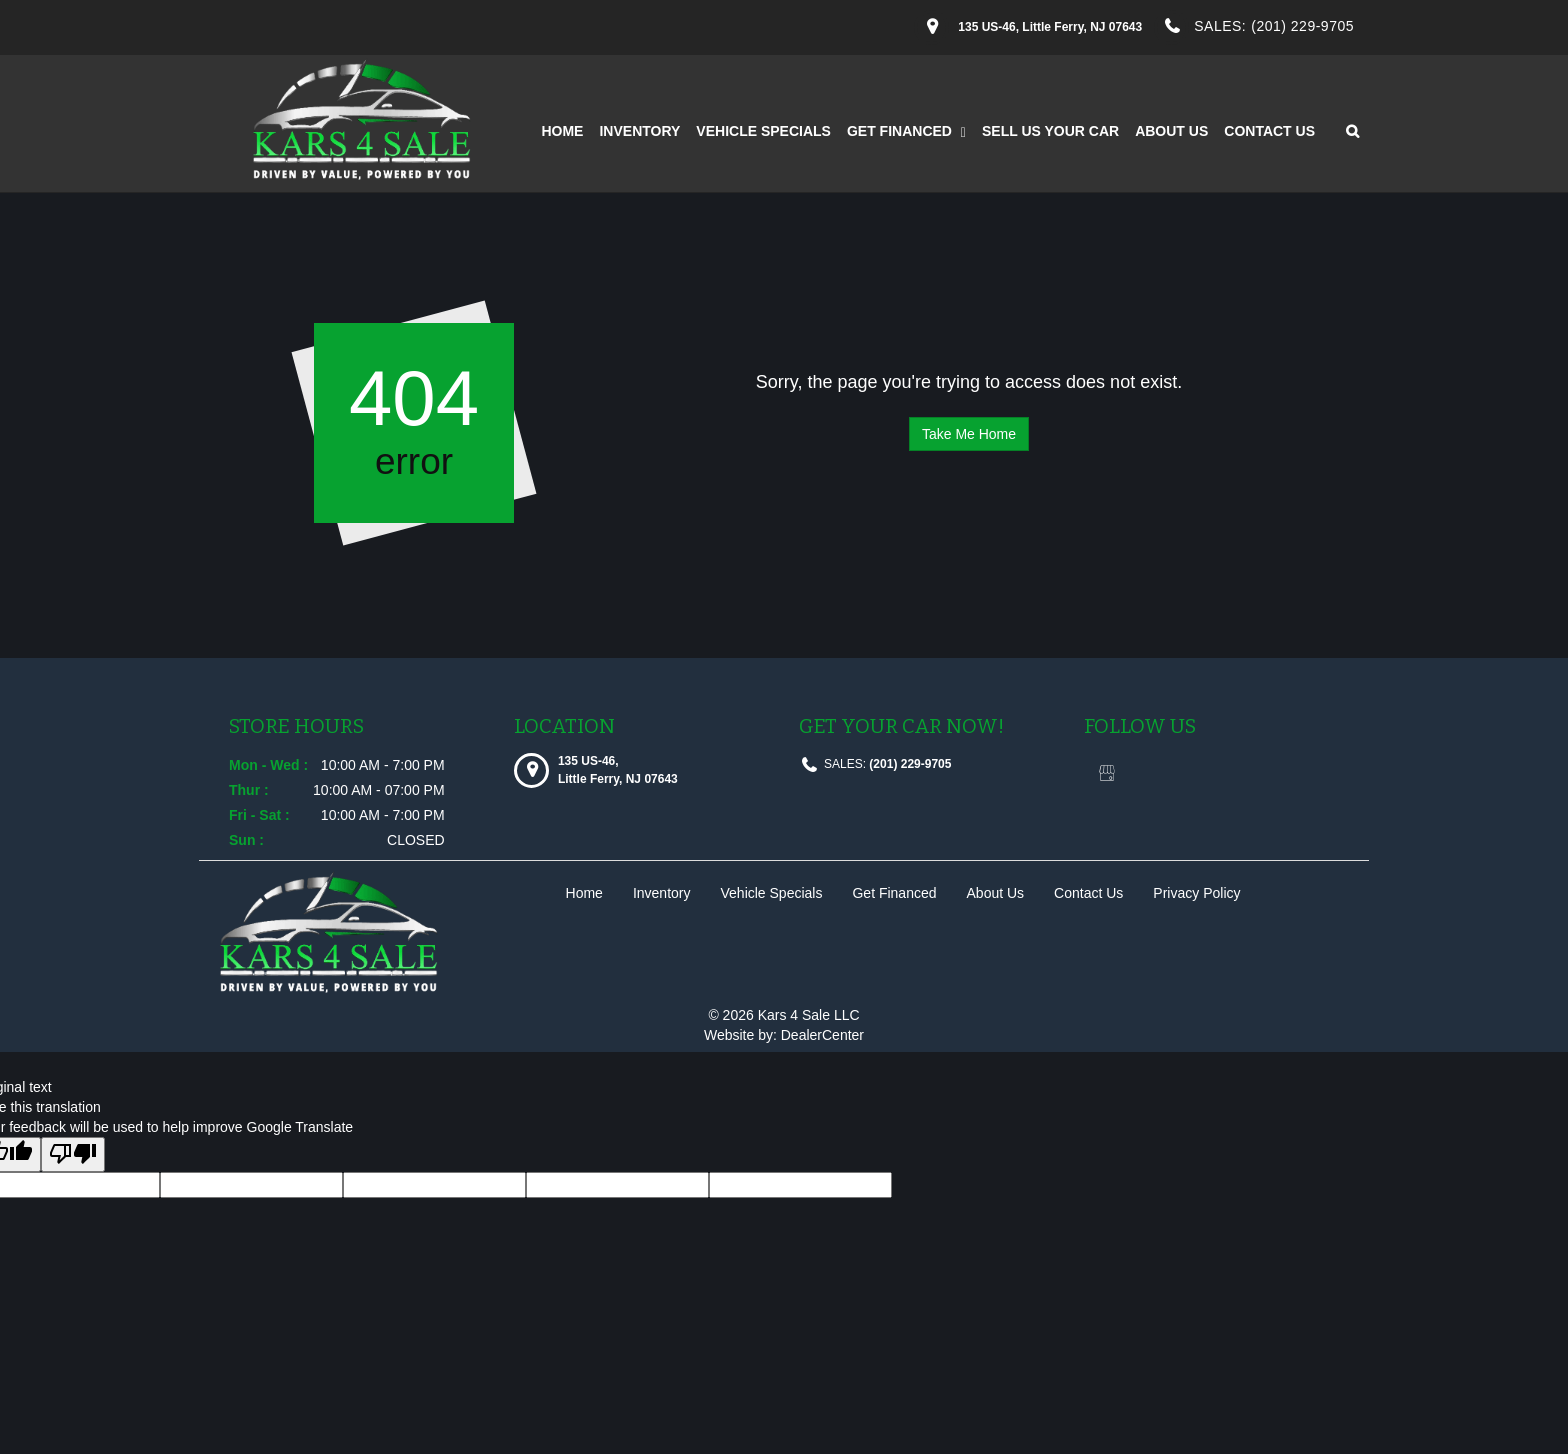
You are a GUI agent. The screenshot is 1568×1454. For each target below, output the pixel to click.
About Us (1171, 131)
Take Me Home (969, 434)
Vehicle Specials (763, 131)
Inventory (639, 131)
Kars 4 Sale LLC (809, 1015)
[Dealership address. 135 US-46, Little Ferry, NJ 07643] (1050, 27)
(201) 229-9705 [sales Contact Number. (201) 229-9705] (1302, 26)
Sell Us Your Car (1050, 131)
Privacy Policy (1196, 893)
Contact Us (1269, 131)
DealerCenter (822, 1035)
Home (562, 131)
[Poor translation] (73, 1154)
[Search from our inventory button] (1346, 131)
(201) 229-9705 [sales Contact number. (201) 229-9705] (908, 764)
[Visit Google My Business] (1106, 774)
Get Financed (906, 131)
